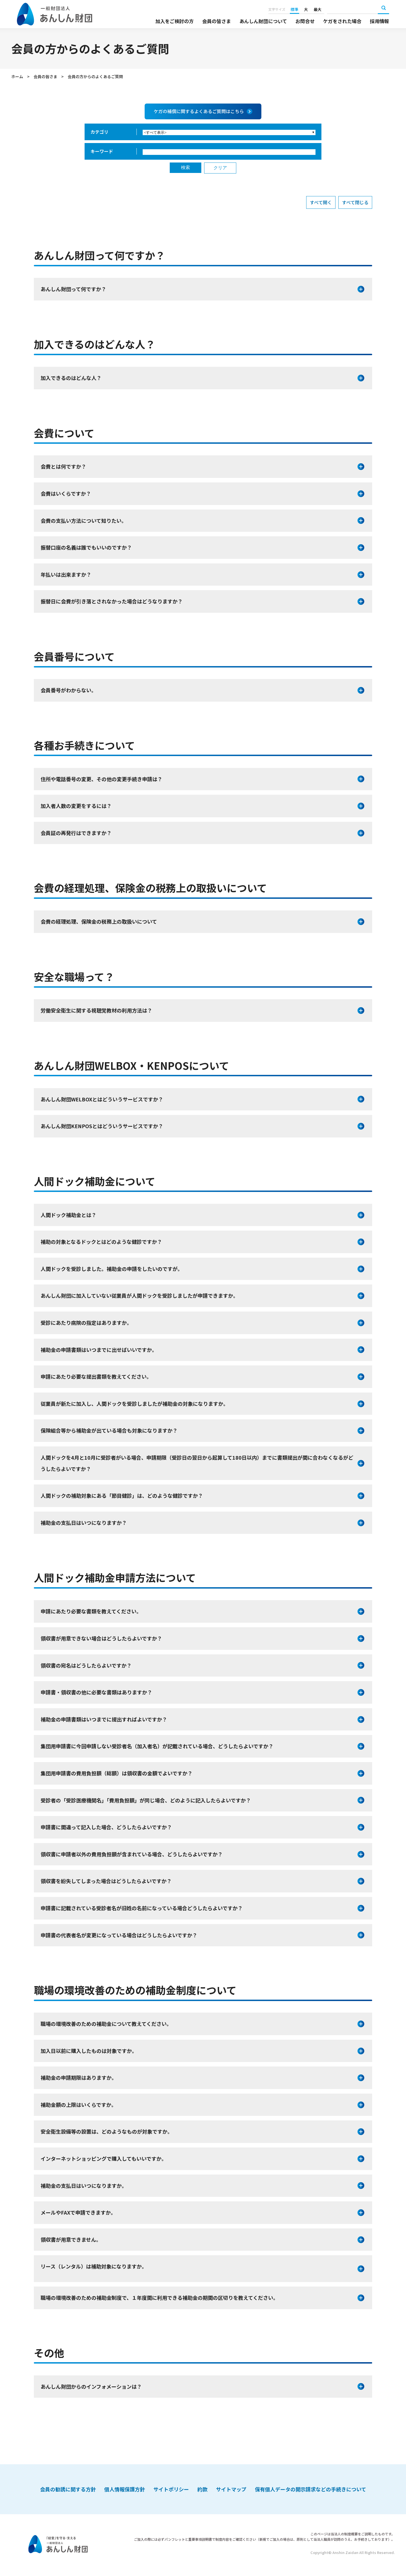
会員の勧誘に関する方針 (68, 2489)
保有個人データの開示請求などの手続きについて (310, 2489)
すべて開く (321, 202)
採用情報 (379, 21)
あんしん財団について (263, 21)
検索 (383, 8)
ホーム (17, 76)
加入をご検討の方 (174, 21)
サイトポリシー (171, 2489)
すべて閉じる (355, 202)
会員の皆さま (216, 21)
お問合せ (305, 21)
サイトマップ (231, 2489)
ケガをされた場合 (342, 21)
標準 (294, 9)
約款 (202, 2489)
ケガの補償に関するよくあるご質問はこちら (199, 111)
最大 (317, 9)
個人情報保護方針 (124, 2489)
